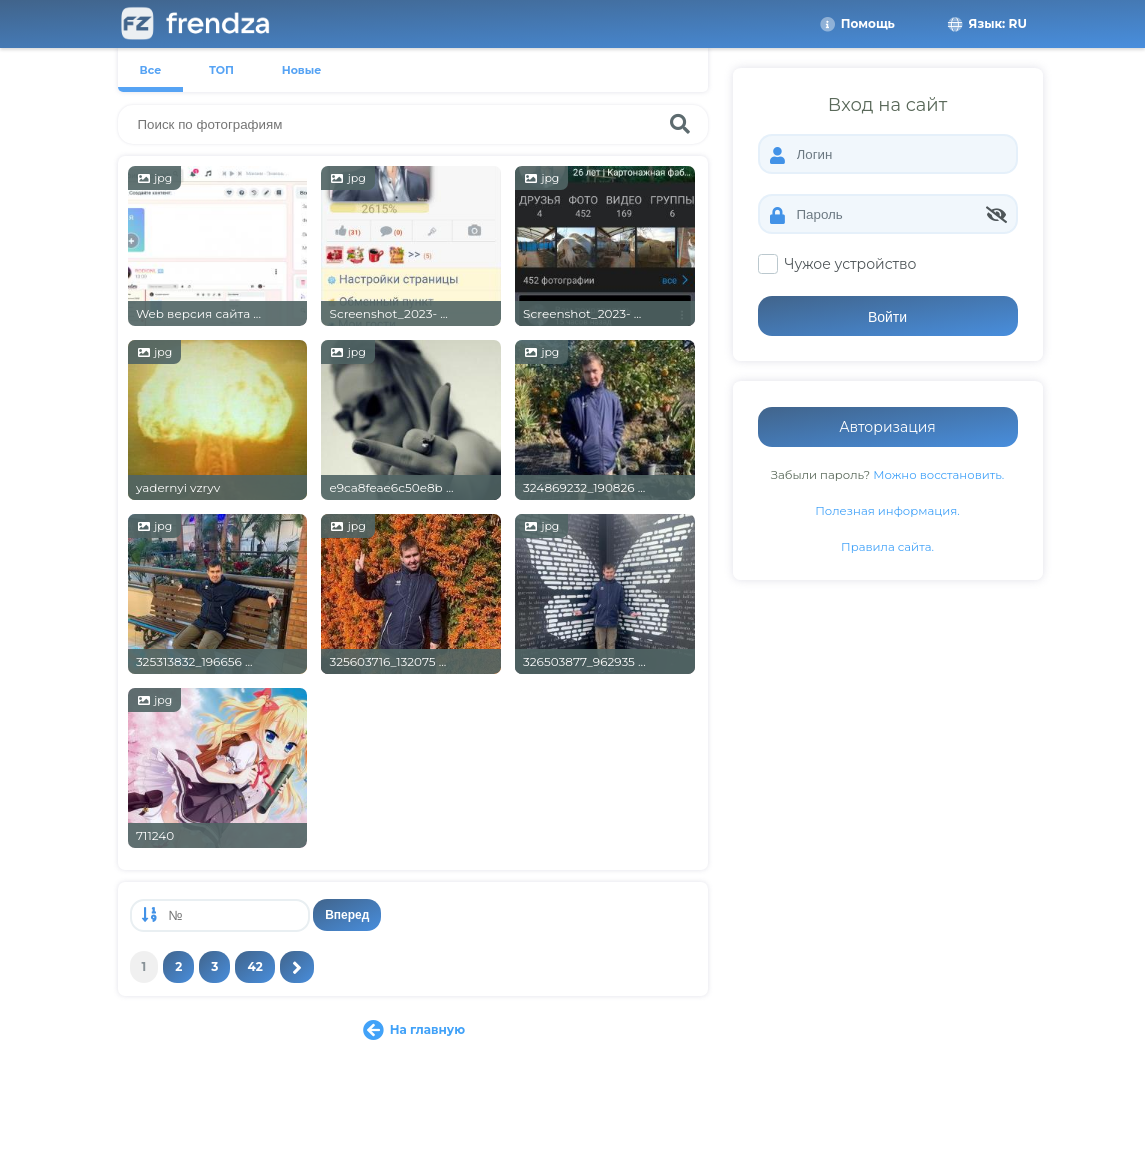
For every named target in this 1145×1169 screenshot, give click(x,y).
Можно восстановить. (938, 475)
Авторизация (887, 427)
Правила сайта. (887, 547)
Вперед (347, 915)
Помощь (857, 24)
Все (151, 70)
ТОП (221, 70)
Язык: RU (986, 24)
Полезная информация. (887, 511)
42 (254, 966)
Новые (302, 70)
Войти (887, 317)
